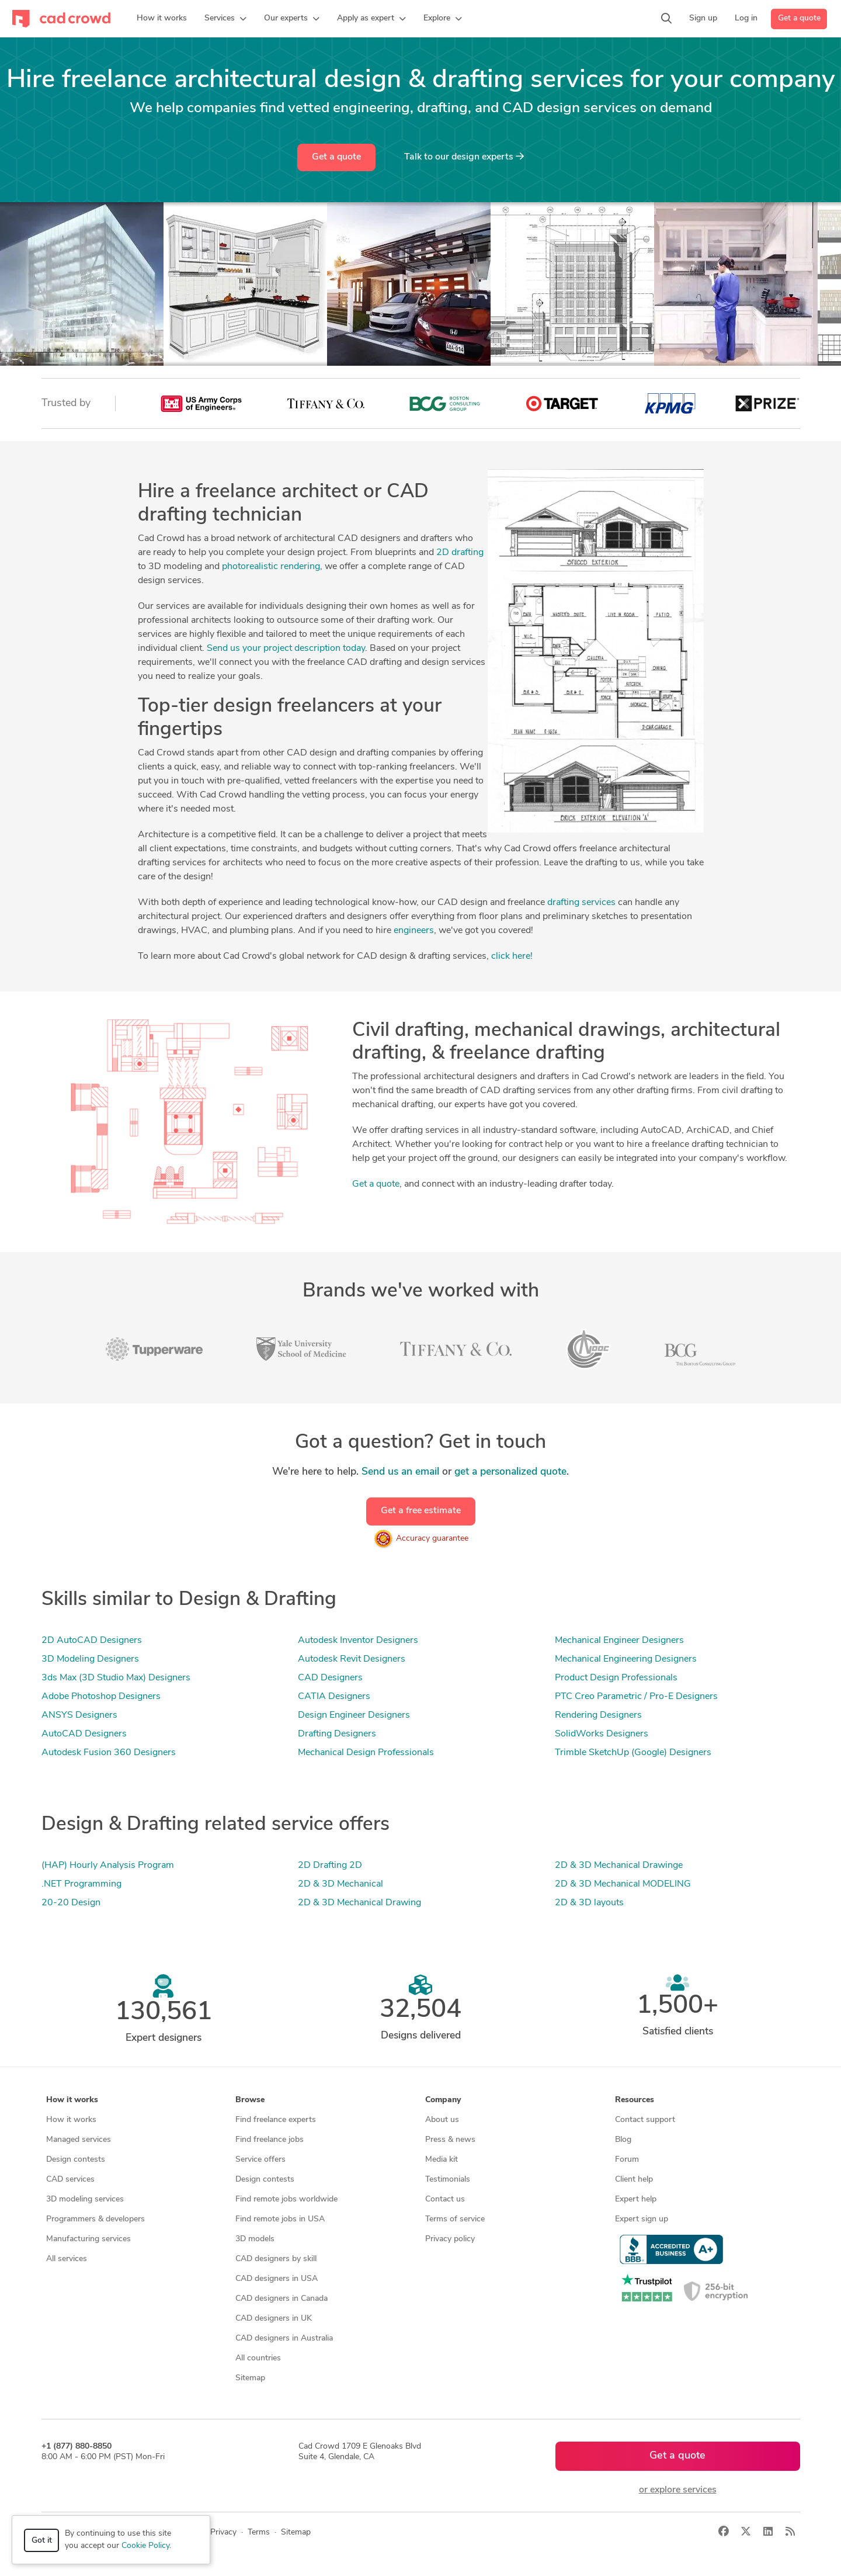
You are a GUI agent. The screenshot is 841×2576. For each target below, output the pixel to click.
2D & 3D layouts (589, 1903)
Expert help (635, 2199)
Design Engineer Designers (354, 1715)
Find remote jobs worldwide (286, 2199)
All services (66, 2259)
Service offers (260, 2159)
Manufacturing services (88, 2239)
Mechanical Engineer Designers (619, 1640)
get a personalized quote (510, 1472)
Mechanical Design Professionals (366, 1752)
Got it (42, 2540)
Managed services (78, 2139)
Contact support (645, 2120)
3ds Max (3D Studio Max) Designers (115, 1678)
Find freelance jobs (269, 2139)
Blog (623, 2139)
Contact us (445, 2199)
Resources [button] (634, 2100)
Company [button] (443, 2100)
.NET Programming (81, 1884)
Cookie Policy (145, 2546)
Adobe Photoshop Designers (101, 1696)
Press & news (450, 2139)
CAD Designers (330, 1678)
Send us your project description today (286, 648)
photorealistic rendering (271, 566)
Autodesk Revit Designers (351, 1659)
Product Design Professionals (616, 1678)
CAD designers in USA (276, 2279)
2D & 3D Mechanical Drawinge (619, 1865)
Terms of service (455, 2219)
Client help (634, 2179)
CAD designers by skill (276, 2259)
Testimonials (447, 2179)
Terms (259, 2532)
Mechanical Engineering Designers (626, 1659)
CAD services (70, 2179)
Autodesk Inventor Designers (358, 1640)
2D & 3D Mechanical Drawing (359, 1903)
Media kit (441, 2159)
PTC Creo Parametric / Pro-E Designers (636, 1696)
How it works (71, 2120)
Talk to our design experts (464, 156)
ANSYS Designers (79, 1715)
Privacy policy (450, 2239)
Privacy (223, 2532)
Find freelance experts (275, 2120)
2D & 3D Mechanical (340, 1884)
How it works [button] (72, 2100)
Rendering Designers (598, 1715)
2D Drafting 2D (330, 1865)
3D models (254, 2239)
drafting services (581, 902)
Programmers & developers (95, 2219)
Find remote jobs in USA (280, 2219)
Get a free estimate (421, 1511)
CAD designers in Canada (281, 2298)
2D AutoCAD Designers (91, 1640)
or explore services (678, 2490)
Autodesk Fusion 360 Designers (108, 1752)
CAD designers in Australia (284, 2338)
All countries (258, 2358)
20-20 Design (70, 1903)
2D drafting (460, 552)
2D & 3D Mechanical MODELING (623, 1884)
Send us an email (400, 1472)
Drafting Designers (337, 1734)
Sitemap (250, 2378)
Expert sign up (641, 2219)
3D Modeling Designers (90, 1659)
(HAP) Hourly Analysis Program (107, 1865)
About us (442, 2120)
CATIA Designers (334, 1696)
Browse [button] (250, 2100)
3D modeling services (85, 2199)
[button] (225, 18)
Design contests (75, 2159)
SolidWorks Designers (601, 1734)
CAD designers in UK (273, 2318)
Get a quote (799, 18)
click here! (512, 956)
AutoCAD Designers (84, 1734)
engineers (414, 930)
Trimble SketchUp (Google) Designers (633, 1752)
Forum (627, 2159)
